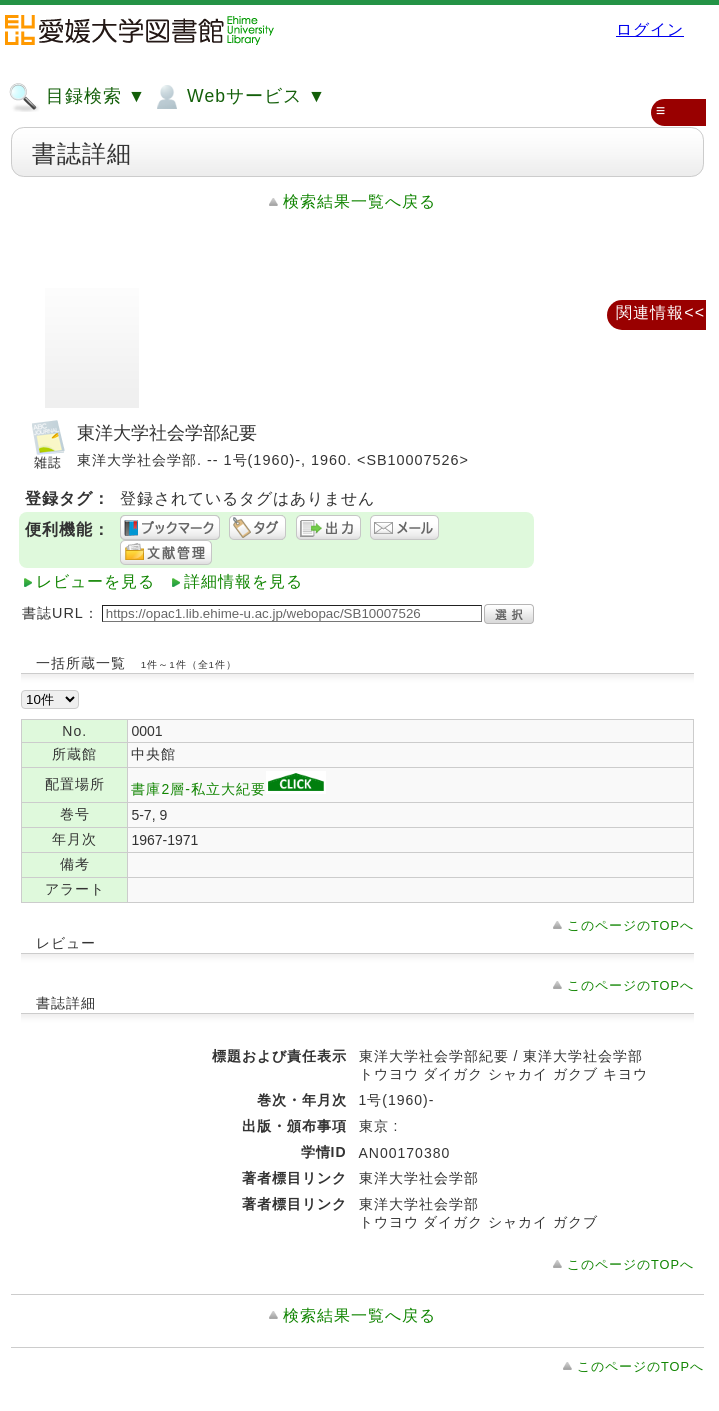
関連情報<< (660, 312)
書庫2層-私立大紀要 (228, 789)
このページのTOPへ (630, 925)
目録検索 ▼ (77, 97)
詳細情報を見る (243, 581)
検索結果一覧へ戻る (359, 201)
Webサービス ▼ (238, 97)
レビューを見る (95, 581)
